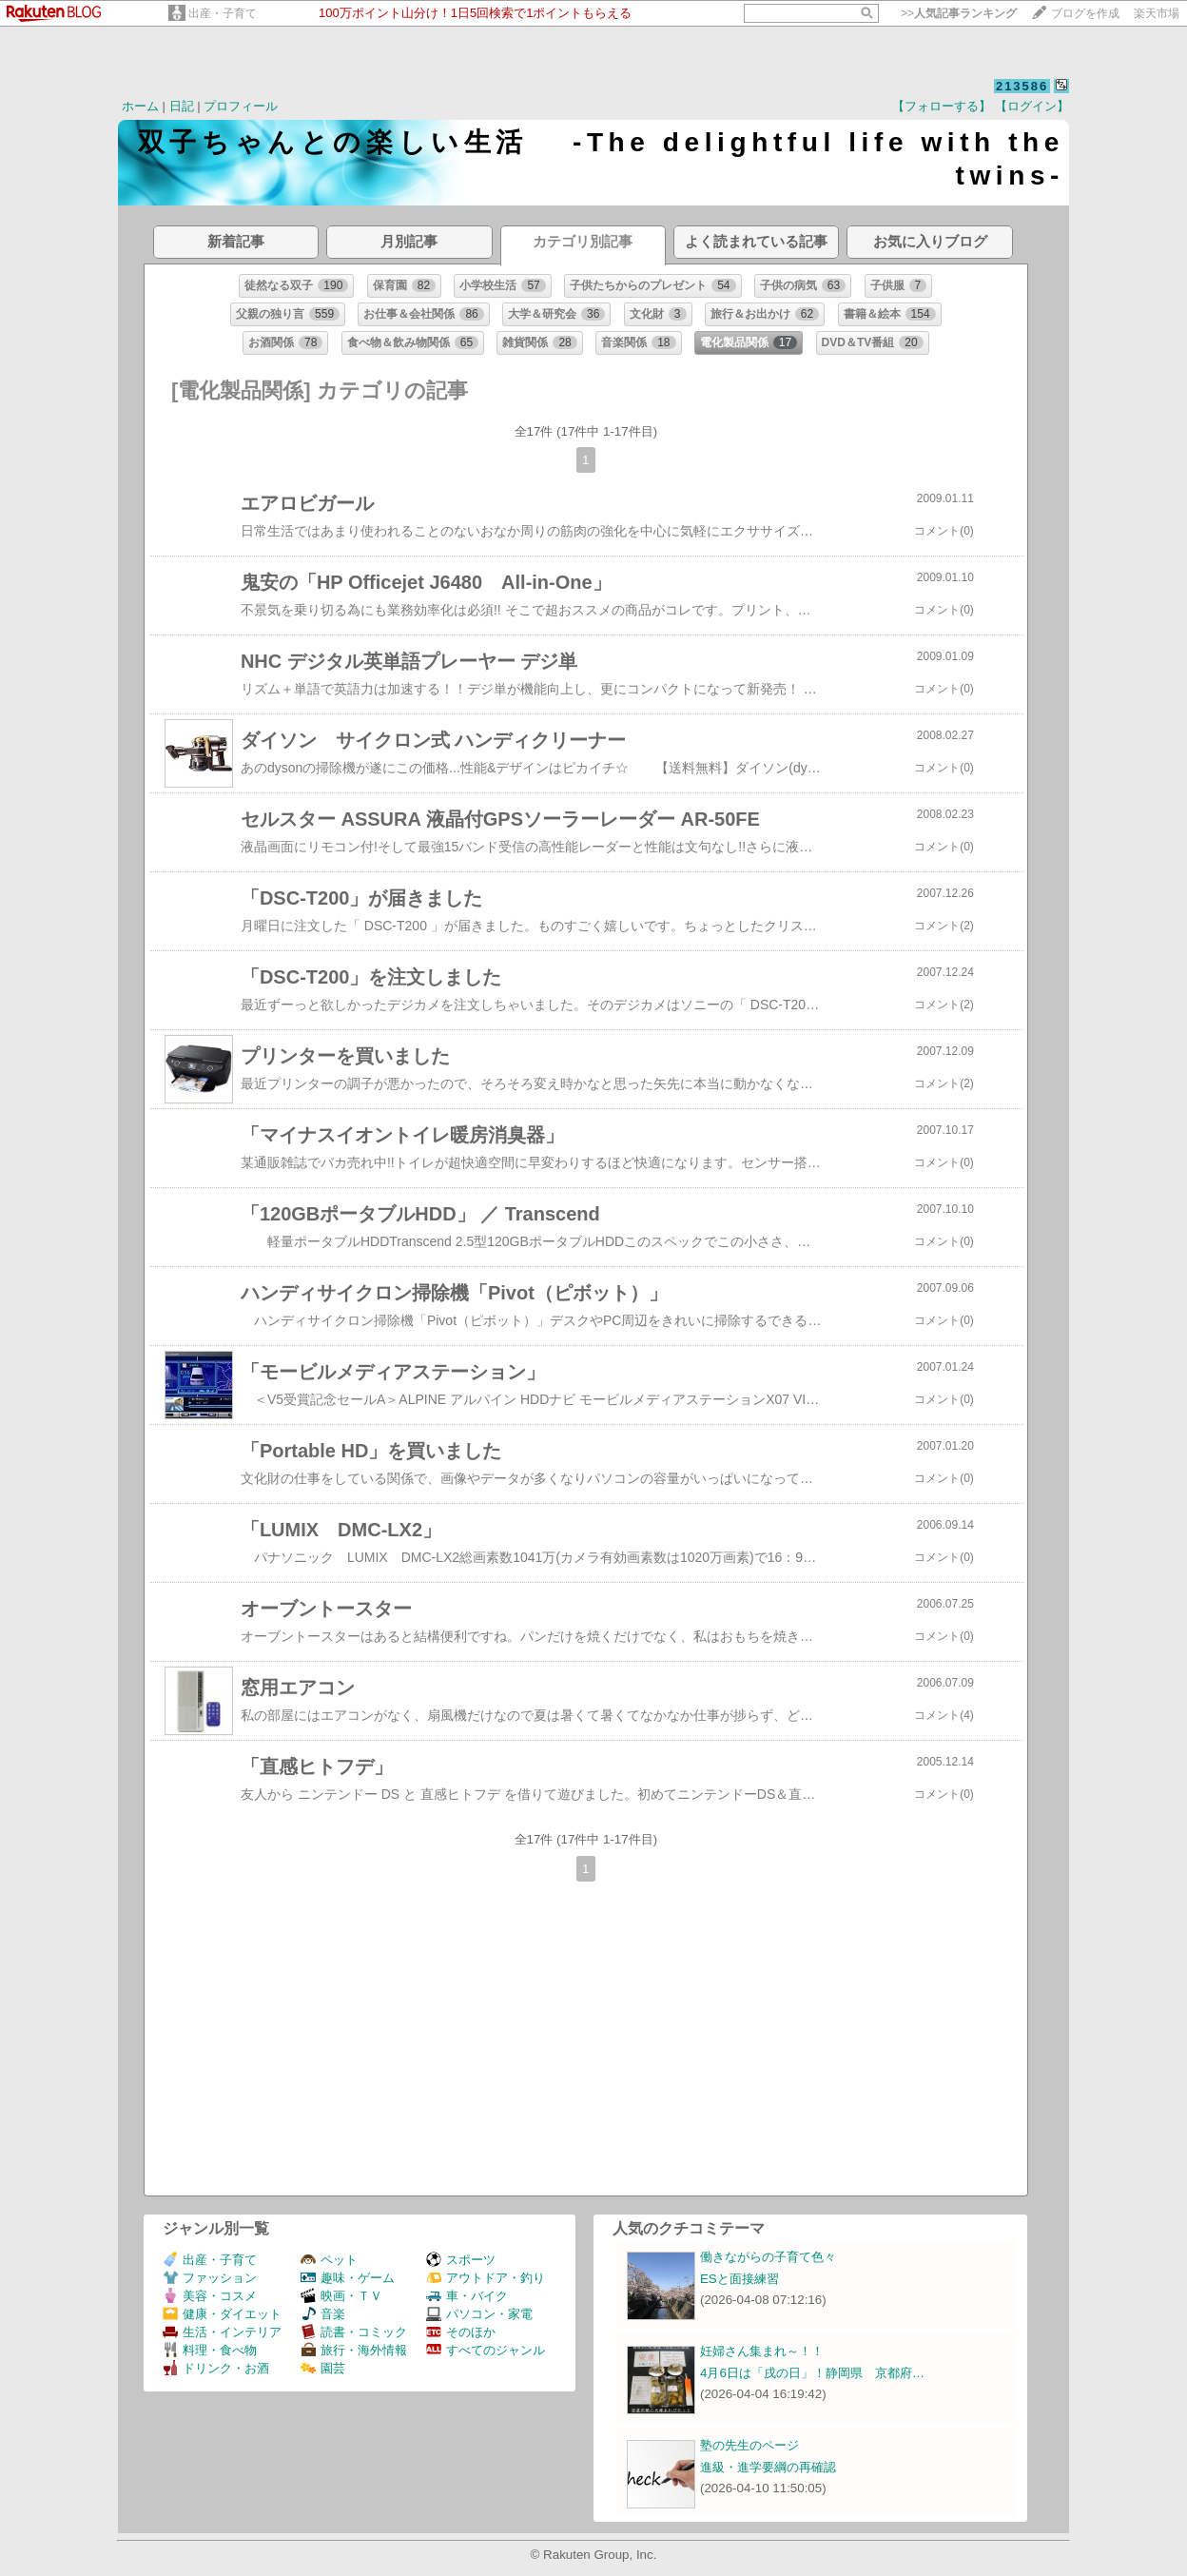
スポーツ (461, 2260)
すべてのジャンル (485, 2350)
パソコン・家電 (479, 2314)
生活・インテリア (222, 2332)
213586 (1022, 86)
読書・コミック (354, 2332)
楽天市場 (1156, 13)
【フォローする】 (941, 106)
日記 (181, 106)
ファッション (210, 2278)
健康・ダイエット (222, 2314)
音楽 (323, 2314)
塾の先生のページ (749, 2445)
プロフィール (241, 106)
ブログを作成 (1085, 13)
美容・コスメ (210, 2296)
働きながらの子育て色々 (768, 2257)
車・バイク (467, 2296)
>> (959, 13)
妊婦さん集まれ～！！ (762, 2351)
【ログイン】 (1032, 106)
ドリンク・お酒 (216, 2368)
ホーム (140, 106)
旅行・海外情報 (354, 2350)
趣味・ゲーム (348, 2278)
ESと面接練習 (739, 2279)
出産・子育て (222, 13)
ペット (329, 2260)
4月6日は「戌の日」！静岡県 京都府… (812, 2373)
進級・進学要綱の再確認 (768, 2467)
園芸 (323, 2368)
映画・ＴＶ (341, 2296)
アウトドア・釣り (485, 2278)
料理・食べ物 (210, 2350)
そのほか (461, 2332)
